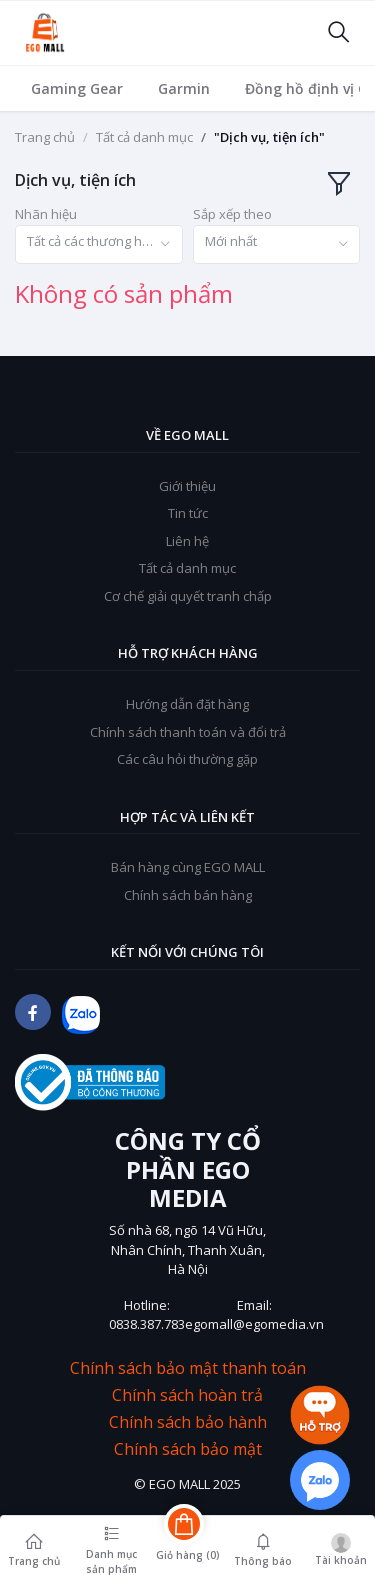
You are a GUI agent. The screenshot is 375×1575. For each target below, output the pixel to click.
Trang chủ (45, 137)
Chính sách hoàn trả (187, 1395)
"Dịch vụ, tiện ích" (269, 137)
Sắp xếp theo (232, 214)
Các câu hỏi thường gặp (187, 759)
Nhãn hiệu (46, 214)
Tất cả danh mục (144, 137)
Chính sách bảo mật (188, 1449)
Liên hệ (187, 541)
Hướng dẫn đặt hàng (187, 704)
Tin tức (188, 513)
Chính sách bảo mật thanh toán (188, 1368)
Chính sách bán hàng (188, 895)
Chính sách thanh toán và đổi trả (188, 732)
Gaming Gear (77, 88)
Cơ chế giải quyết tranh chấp (188, 596)
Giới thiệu (187, 486)
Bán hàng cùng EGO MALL (188, 867)
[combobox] (99, 244)
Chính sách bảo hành (188, 1422)
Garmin (184, 88)
